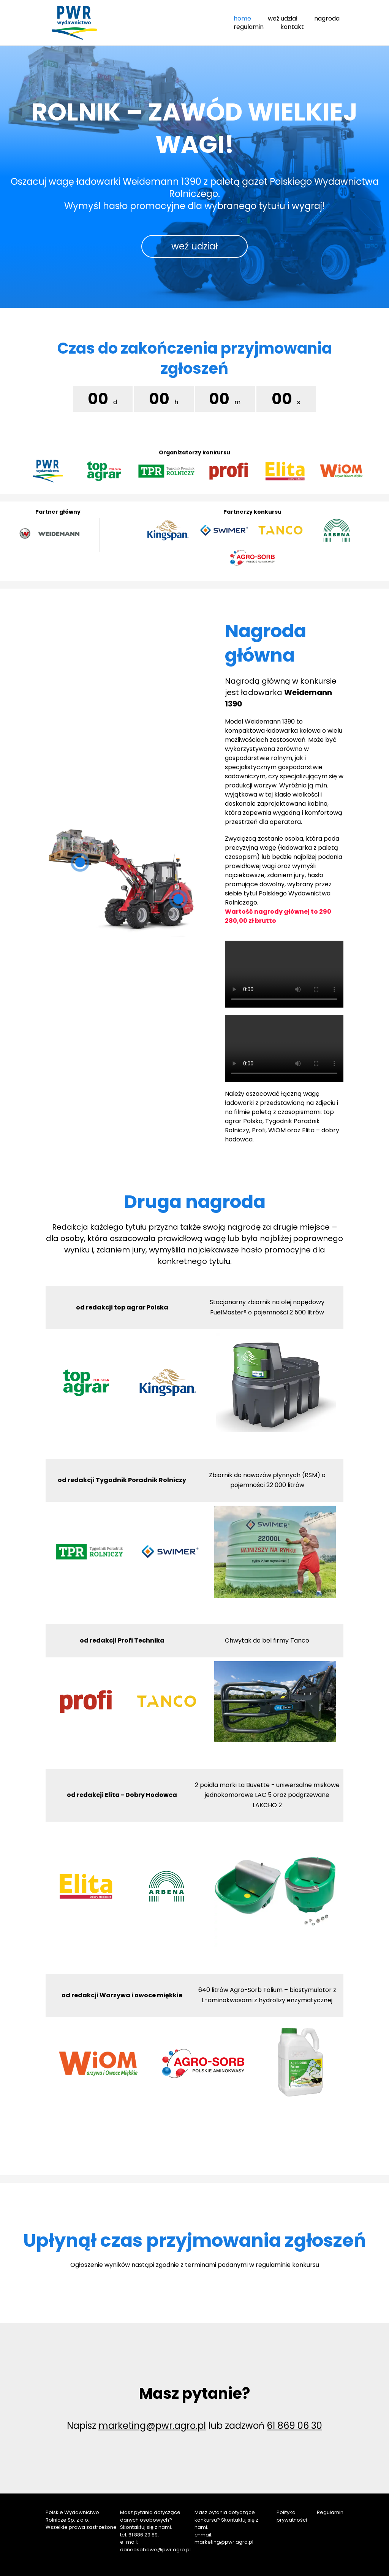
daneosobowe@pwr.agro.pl (155, 2549)
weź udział (282, 18)
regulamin (249, 26)
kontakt (292, 26)
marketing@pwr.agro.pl (152, 2425)
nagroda (327, 18)
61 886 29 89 (143, 2534)
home (242, 18)
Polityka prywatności (292, 2516)
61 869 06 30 (294, 2425)
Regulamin (330, 2512)
